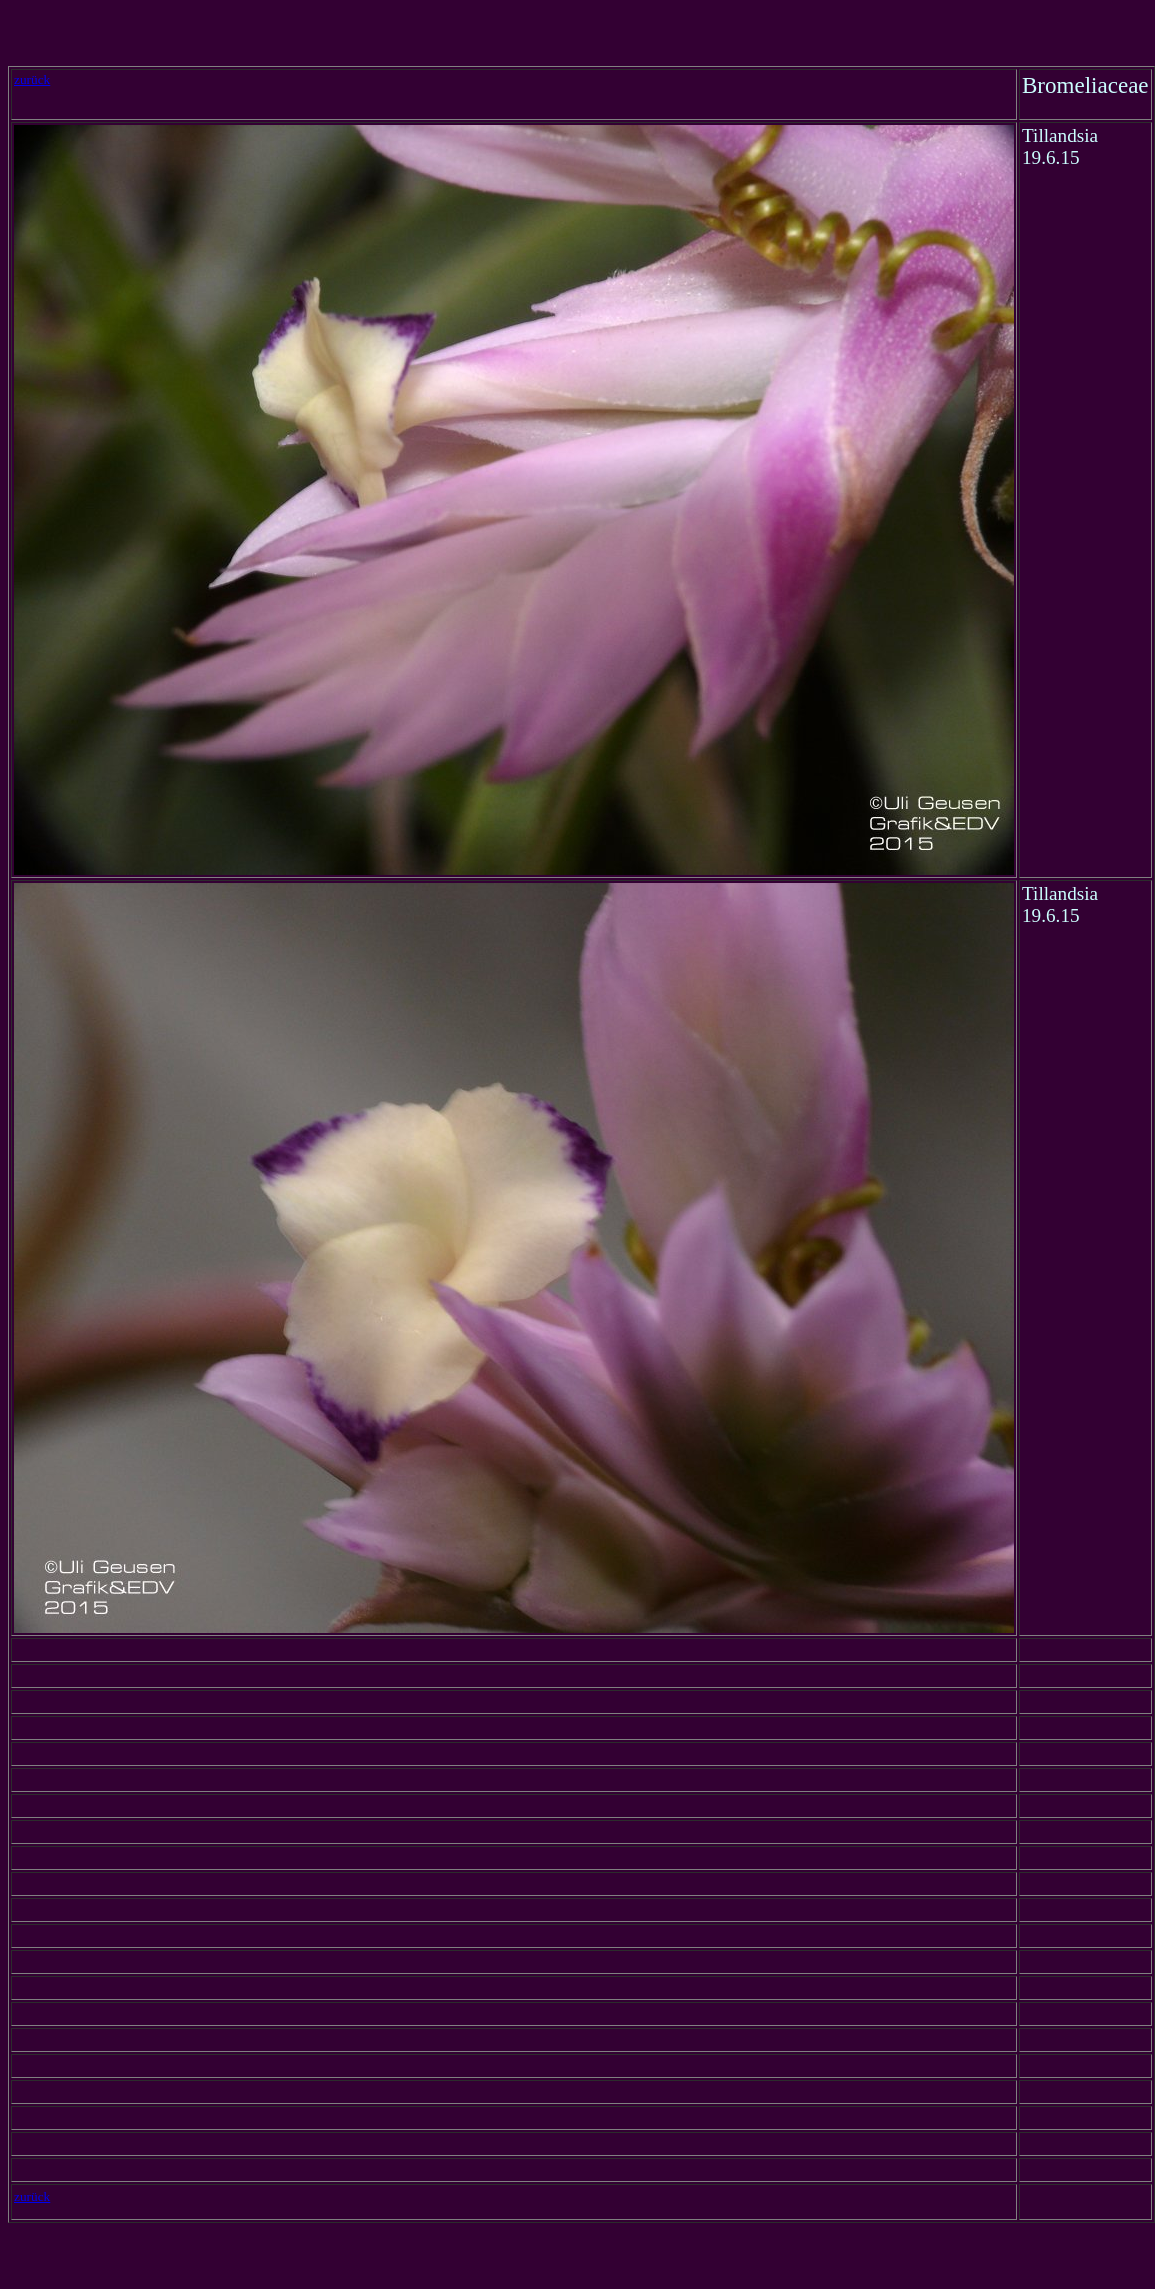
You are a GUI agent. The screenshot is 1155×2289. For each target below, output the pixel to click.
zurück (32, 79)
